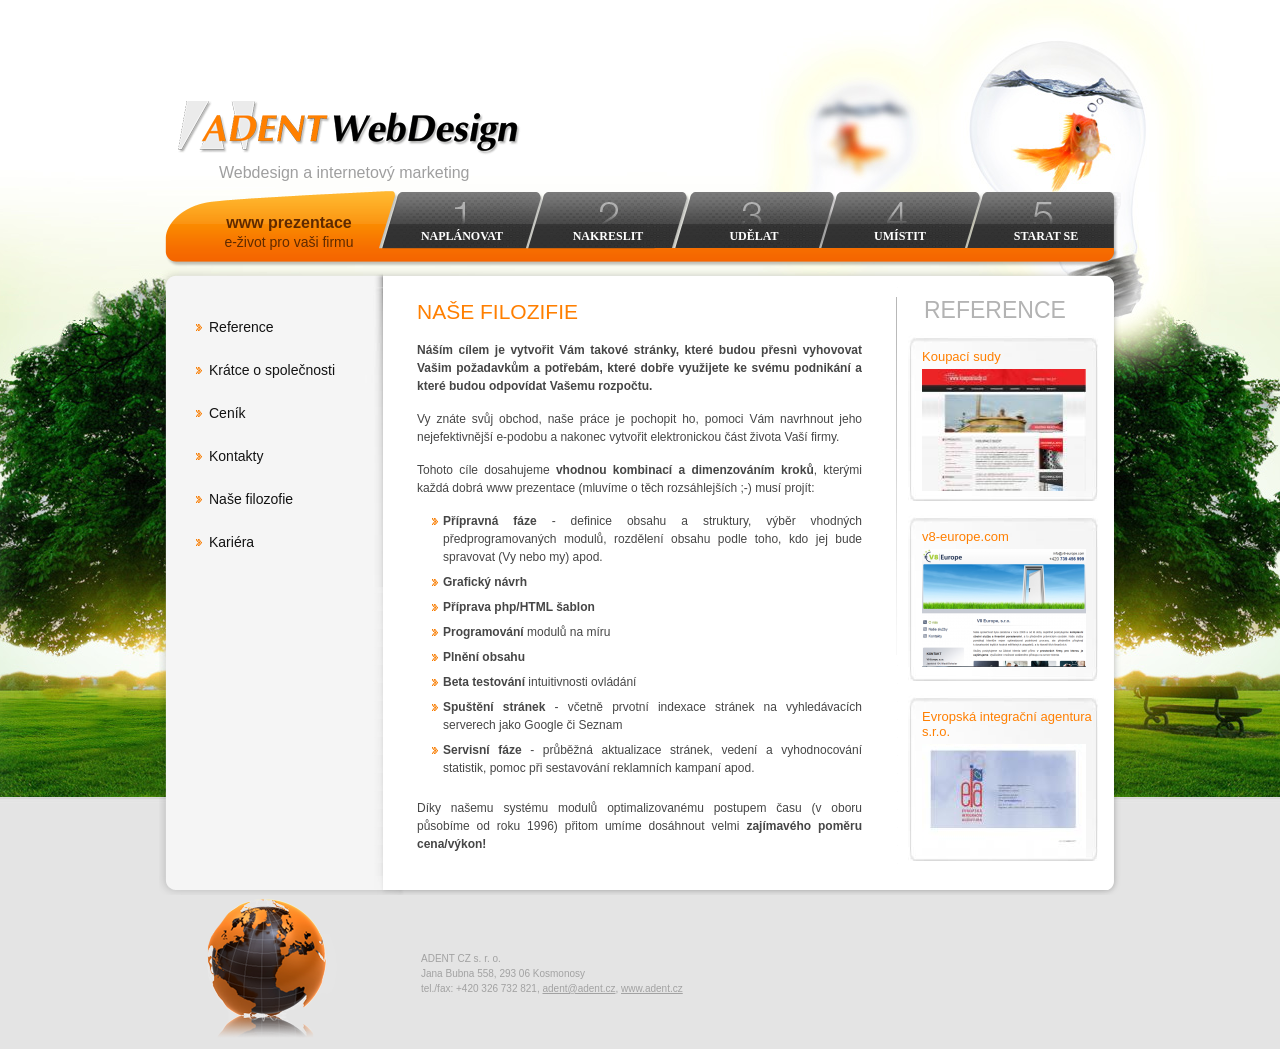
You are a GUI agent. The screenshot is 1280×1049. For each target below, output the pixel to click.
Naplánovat (462, 236)
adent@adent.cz (578, 988)
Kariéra (231, 542)
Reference (241, 327)
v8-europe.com (965, 536)
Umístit (900, 236)
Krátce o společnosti (272, 370)
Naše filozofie (251, 499)
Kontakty (236, 456)
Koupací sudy (961, 356)
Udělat (753, 236)
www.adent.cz (652, 988)
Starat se (1046, 236)
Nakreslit (608, 236)
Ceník (227, 413)
